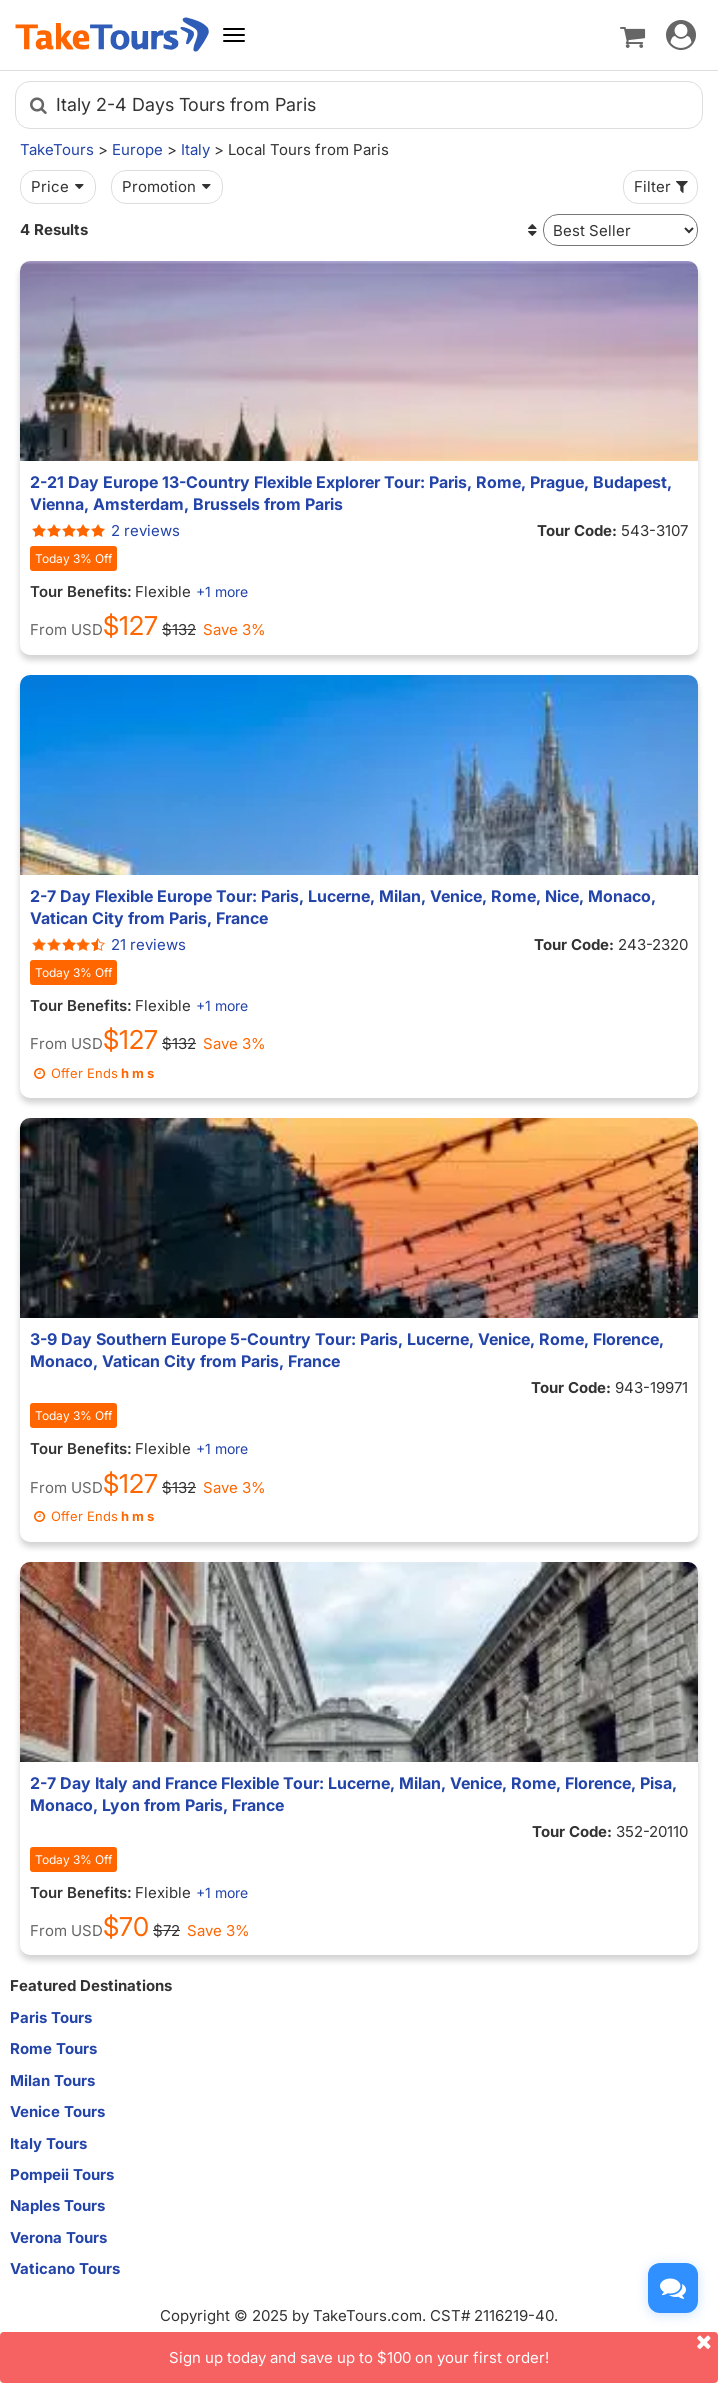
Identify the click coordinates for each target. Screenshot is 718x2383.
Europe (137, 149)
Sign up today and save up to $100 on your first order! (443, 2349)
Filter (663, 186)
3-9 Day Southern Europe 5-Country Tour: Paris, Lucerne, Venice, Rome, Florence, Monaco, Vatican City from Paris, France (347, 1350)
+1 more (222, 591)
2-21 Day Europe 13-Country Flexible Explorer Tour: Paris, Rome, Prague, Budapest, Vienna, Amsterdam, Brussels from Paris (351, 493)
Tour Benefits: (81, 591)
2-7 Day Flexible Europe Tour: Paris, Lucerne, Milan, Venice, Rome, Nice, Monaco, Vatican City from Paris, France (343, 907)
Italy (195, 149)
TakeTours (57, 149)
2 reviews (105, 530)
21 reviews (108, 944)
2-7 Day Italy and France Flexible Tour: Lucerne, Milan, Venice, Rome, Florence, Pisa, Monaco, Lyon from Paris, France (353, 1794)
